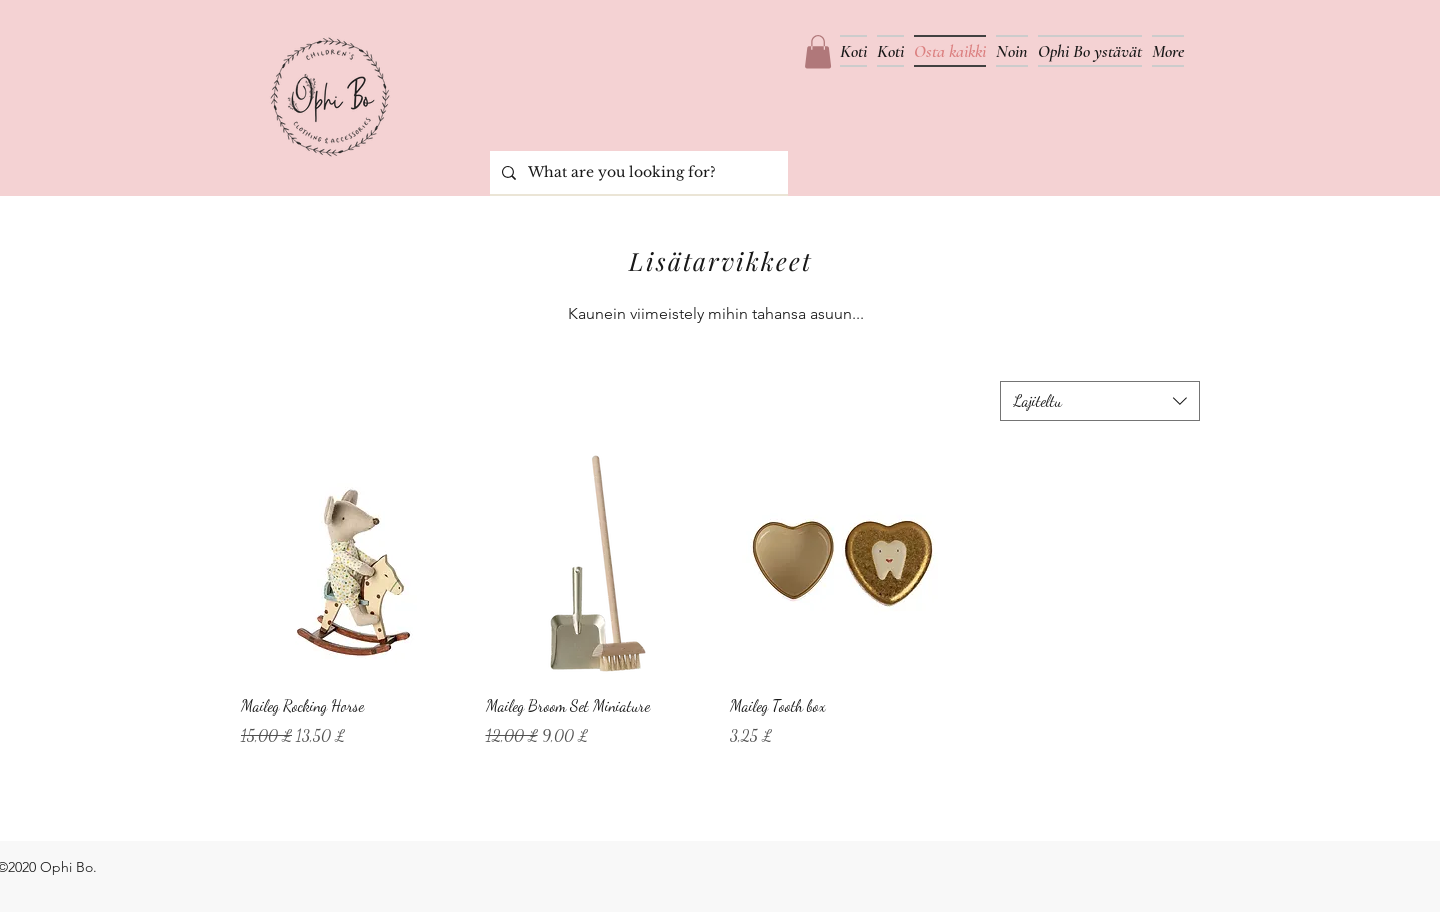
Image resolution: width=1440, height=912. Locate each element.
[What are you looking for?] (637, 172)
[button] (818, 51)
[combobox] (1100, 401)
